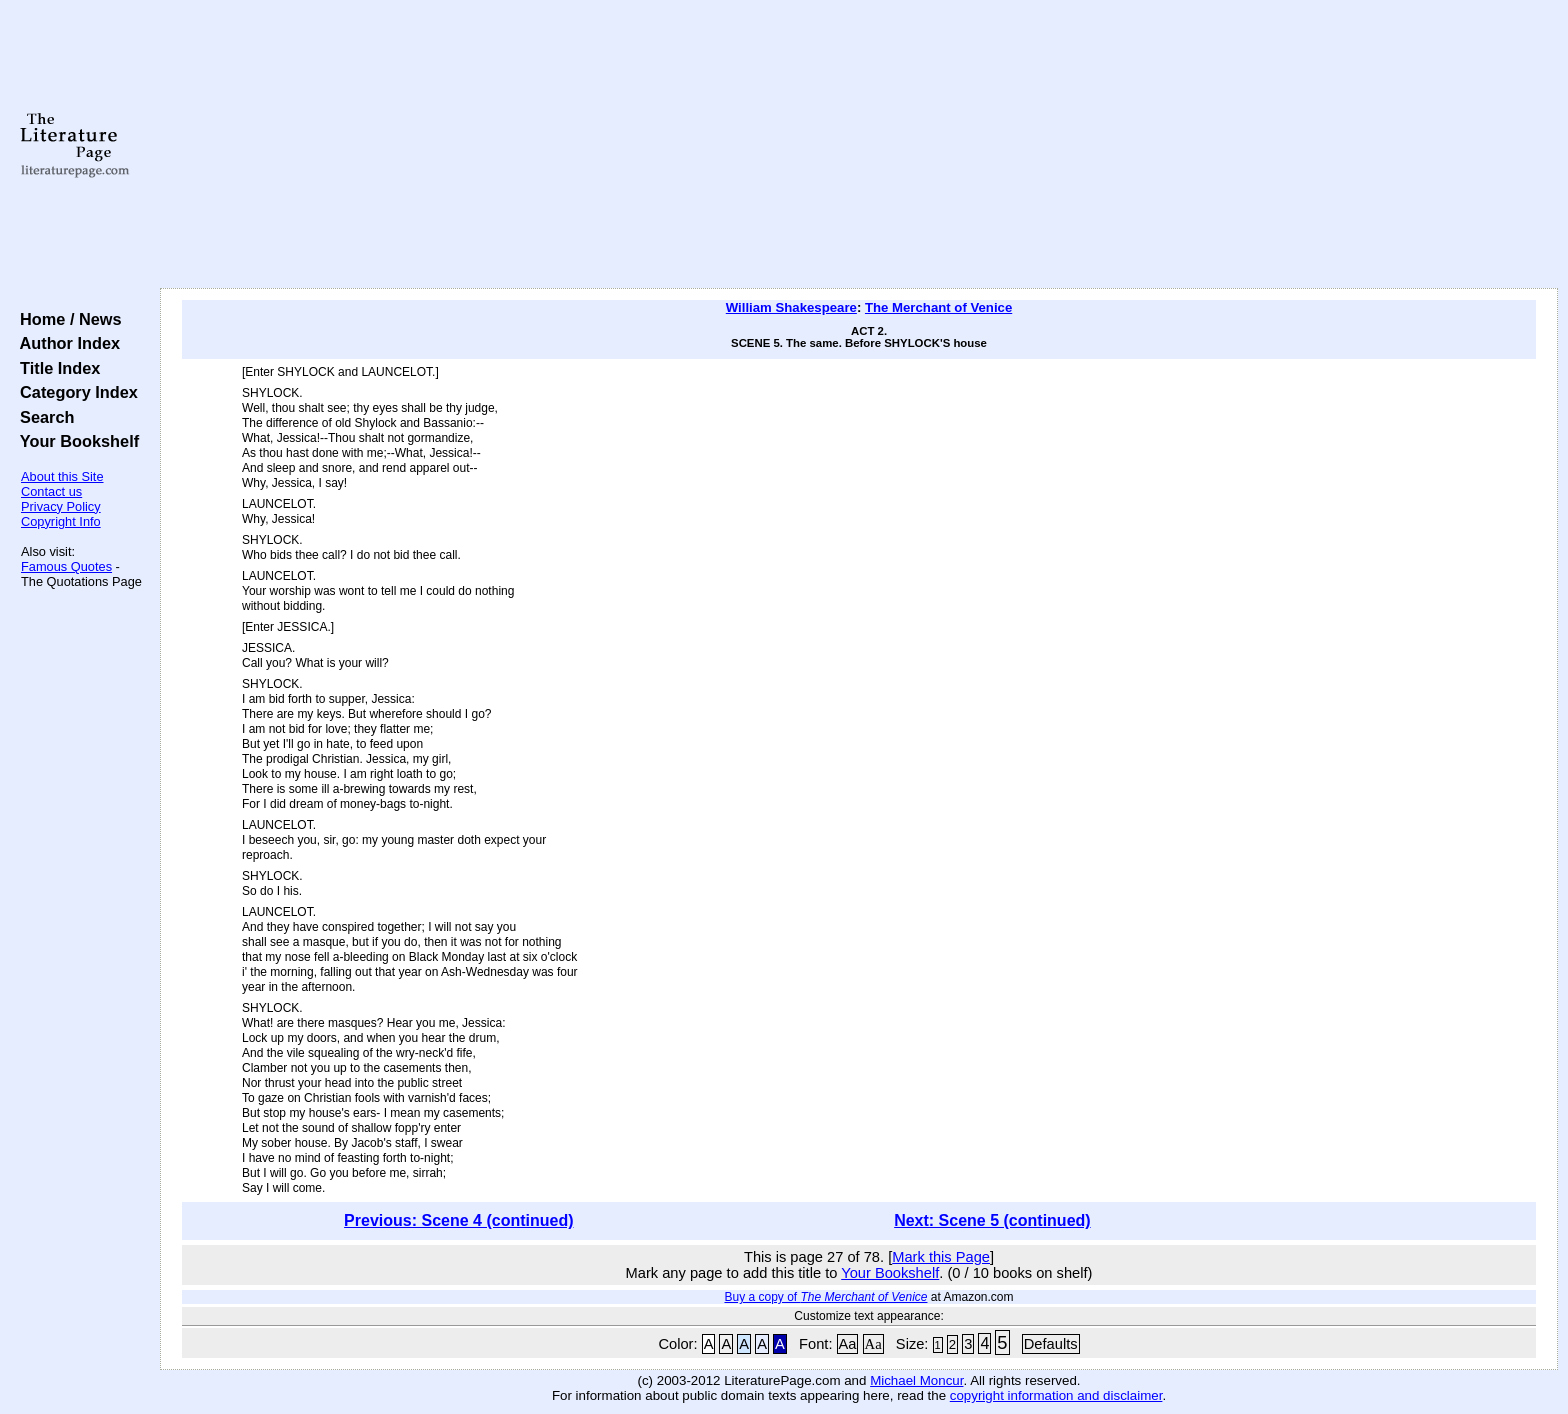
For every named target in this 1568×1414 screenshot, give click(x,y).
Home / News (66, 319)
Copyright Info (61, 521)
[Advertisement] (859, 145)
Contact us (51, 491)
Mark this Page (941, 1257)
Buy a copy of (825, 1297)
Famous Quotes (66, 566)
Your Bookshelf (75, 441)
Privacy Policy (61, 506)
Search (42, 417)
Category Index (74, 392)
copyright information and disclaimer (1056, 1395)
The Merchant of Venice (938, 307)
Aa (848, 1344)
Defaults (1051, 1344)
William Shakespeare (791, 307)
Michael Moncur (916, 1380)
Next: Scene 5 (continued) (992, 1220)
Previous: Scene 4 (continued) (458, 1220)
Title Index (55, 368)
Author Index (65, 343)
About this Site (62, 476)
